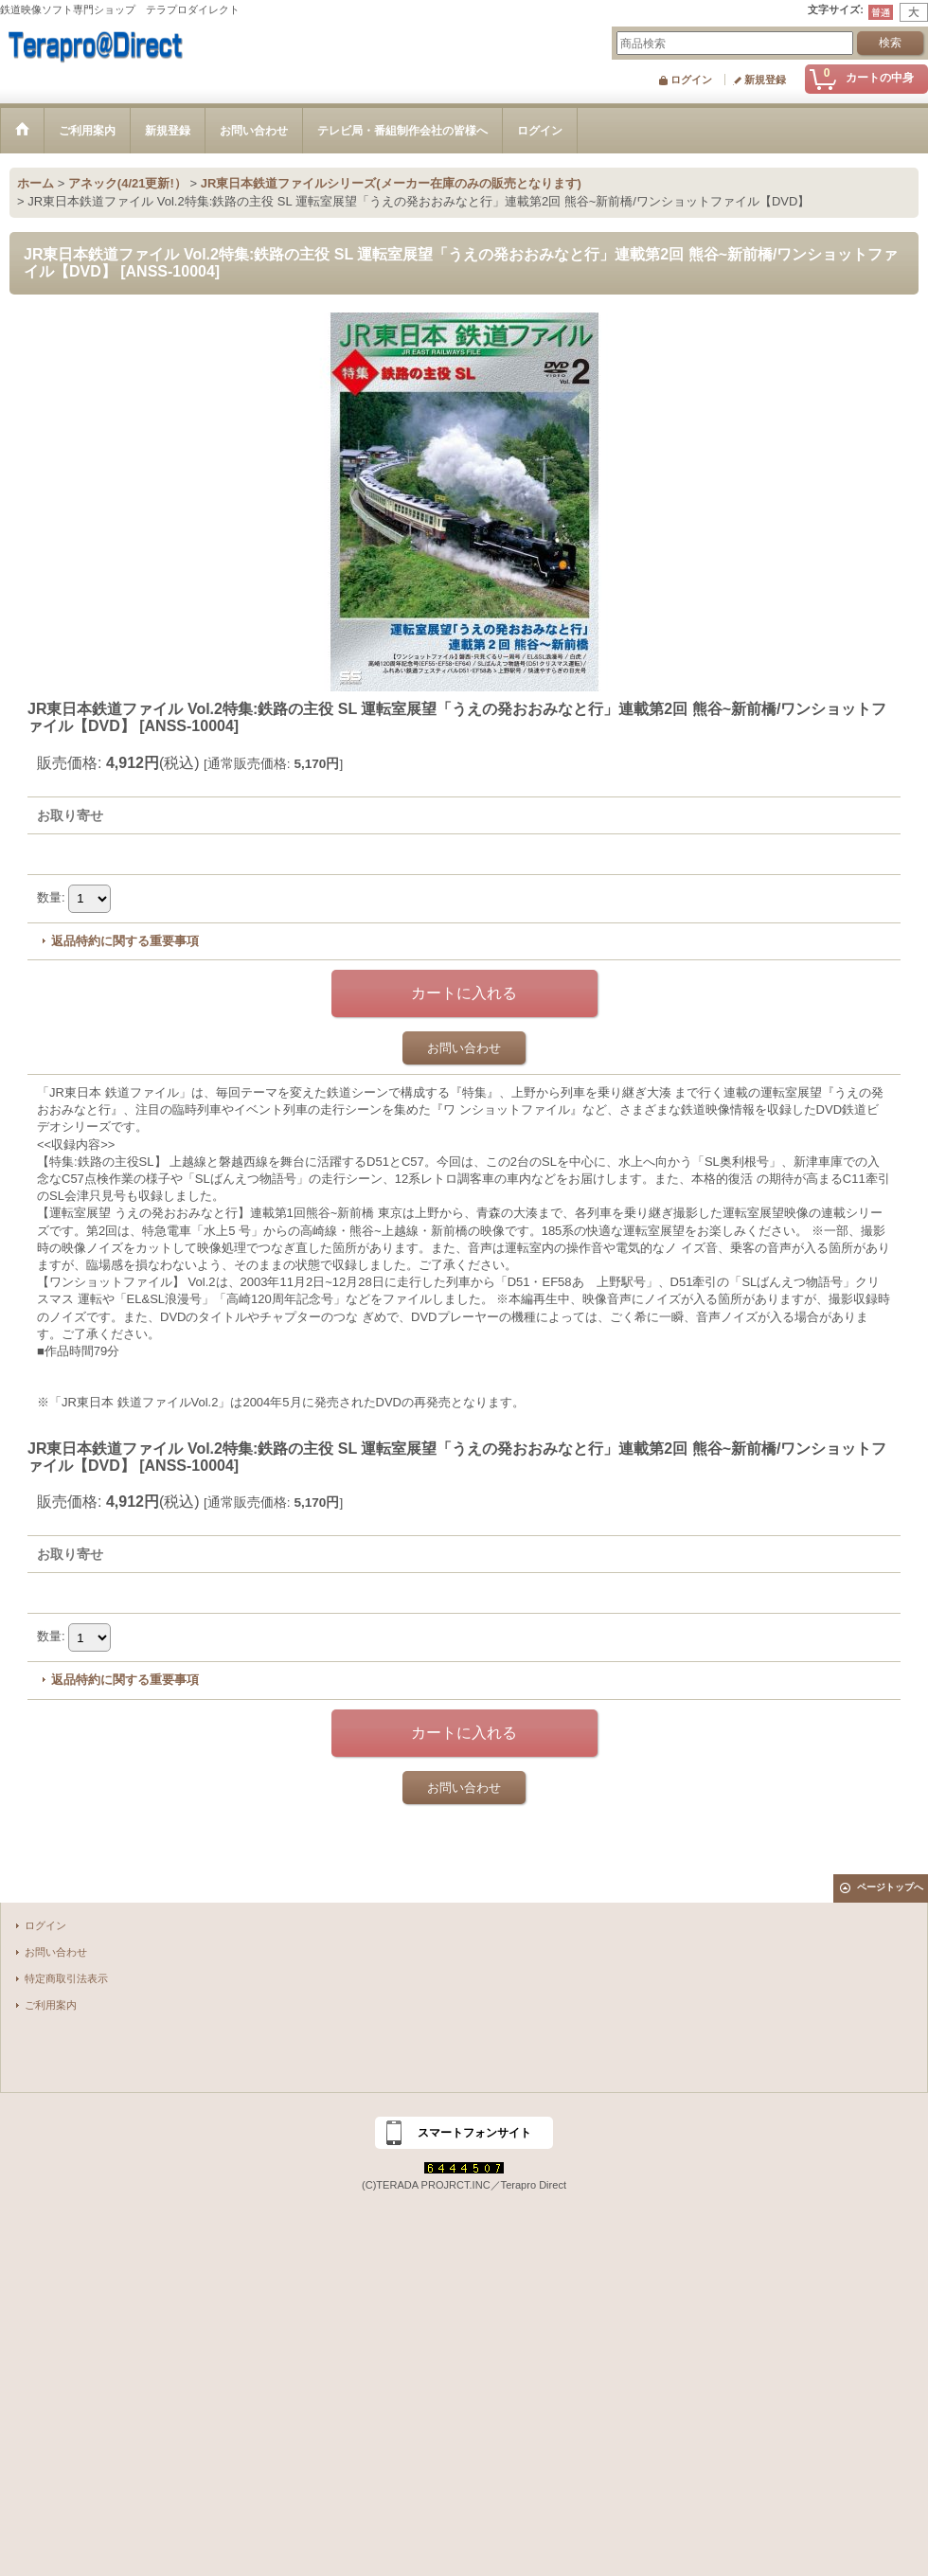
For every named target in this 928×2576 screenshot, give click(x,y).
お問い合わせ (464, 1048)
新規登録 (765, 79)
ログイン (691, 79)
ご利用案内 (51, 2005)
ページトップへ (890, 1887)
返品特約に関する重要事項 (125, 941)
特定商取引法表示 (66, 1978)
